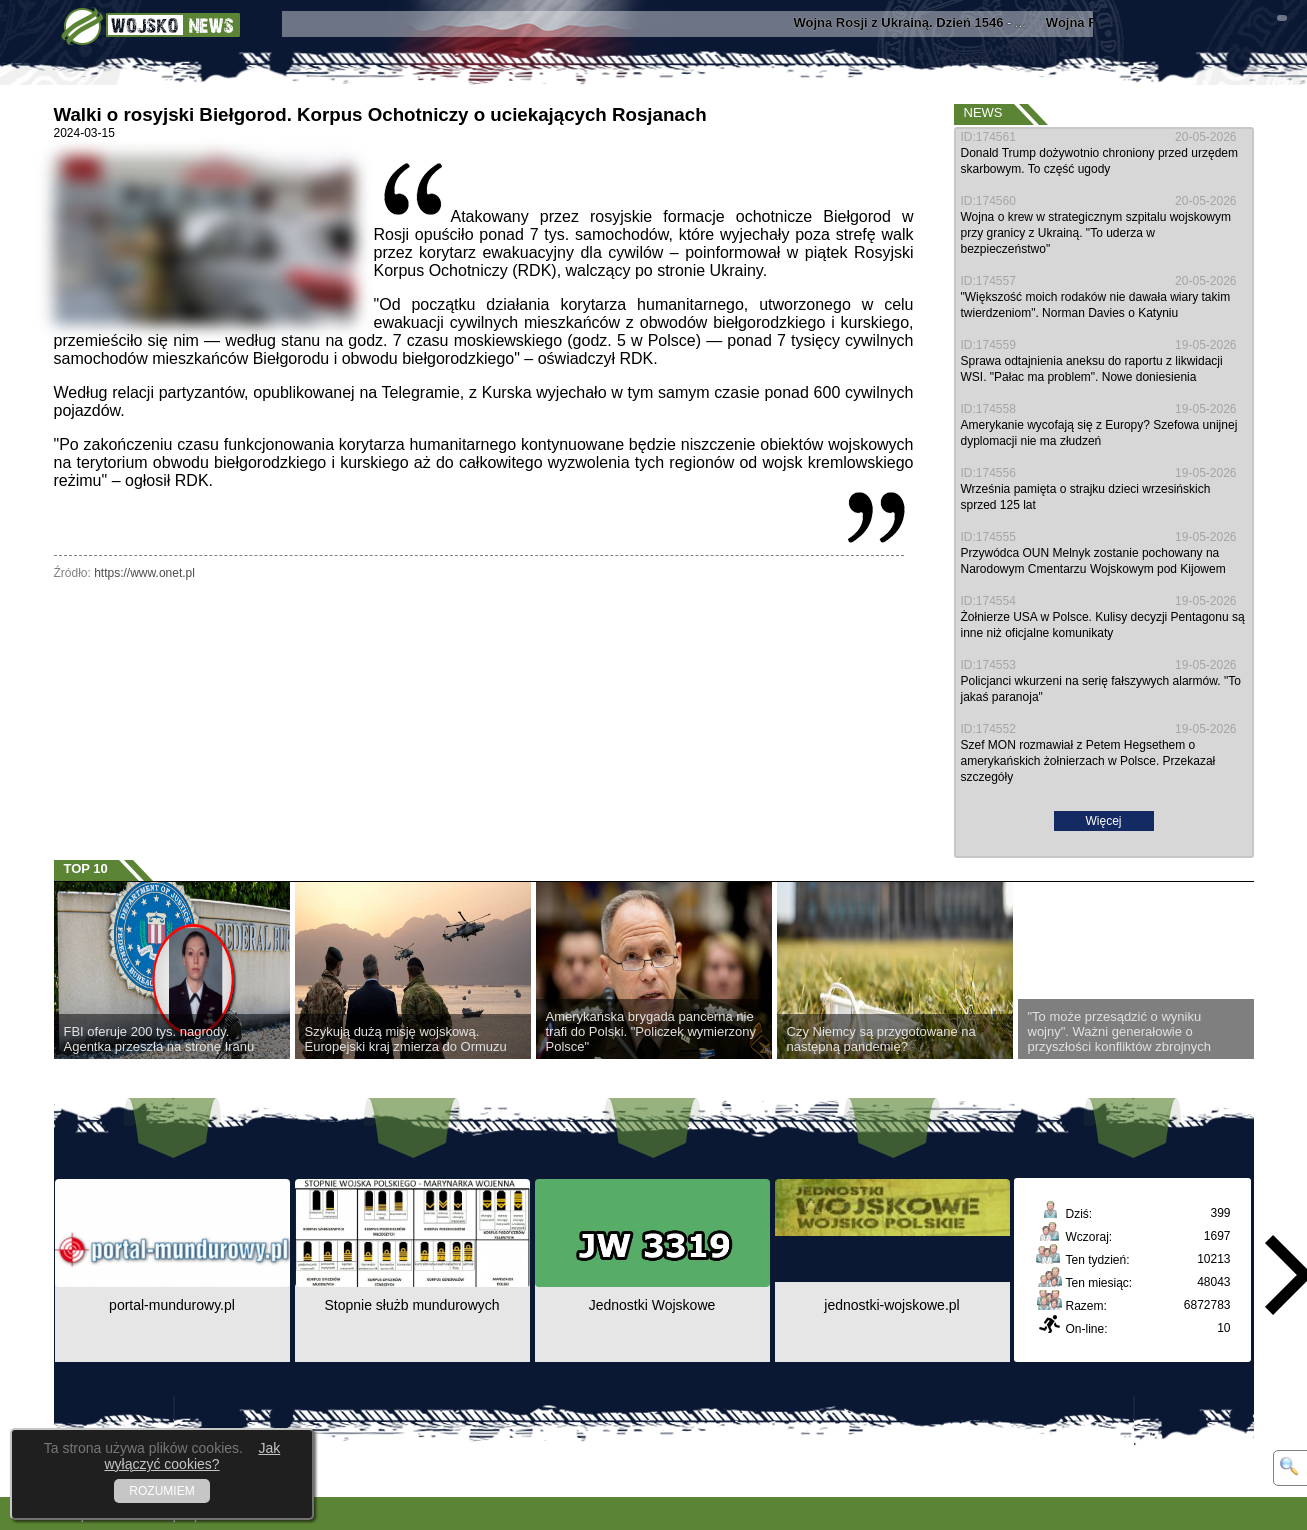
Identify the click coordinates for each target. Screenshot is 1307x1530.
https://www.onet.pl (144, 573)
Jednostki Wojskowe (652, 1305)
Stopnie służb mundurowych (411, 1305)
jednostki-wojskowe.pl (891, 1305)
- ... (917, 22)
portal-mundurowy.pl (172, 1305)
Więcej (1103, 821)
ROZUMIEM (161, 1491)
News (983, 112)
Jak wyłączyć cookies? (192, 1456)
